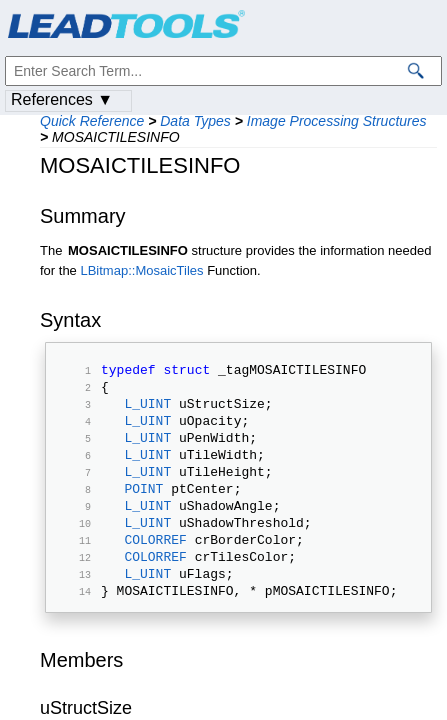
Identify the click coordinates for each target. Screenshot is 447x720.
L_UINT (147, 412)
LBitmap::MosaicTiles (141, 270)
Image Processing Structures (337, 121)
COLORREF (155, 572)
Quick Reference (92, 121)
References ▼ (62, 99)
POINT (143, 512)
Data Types (195, 121)
